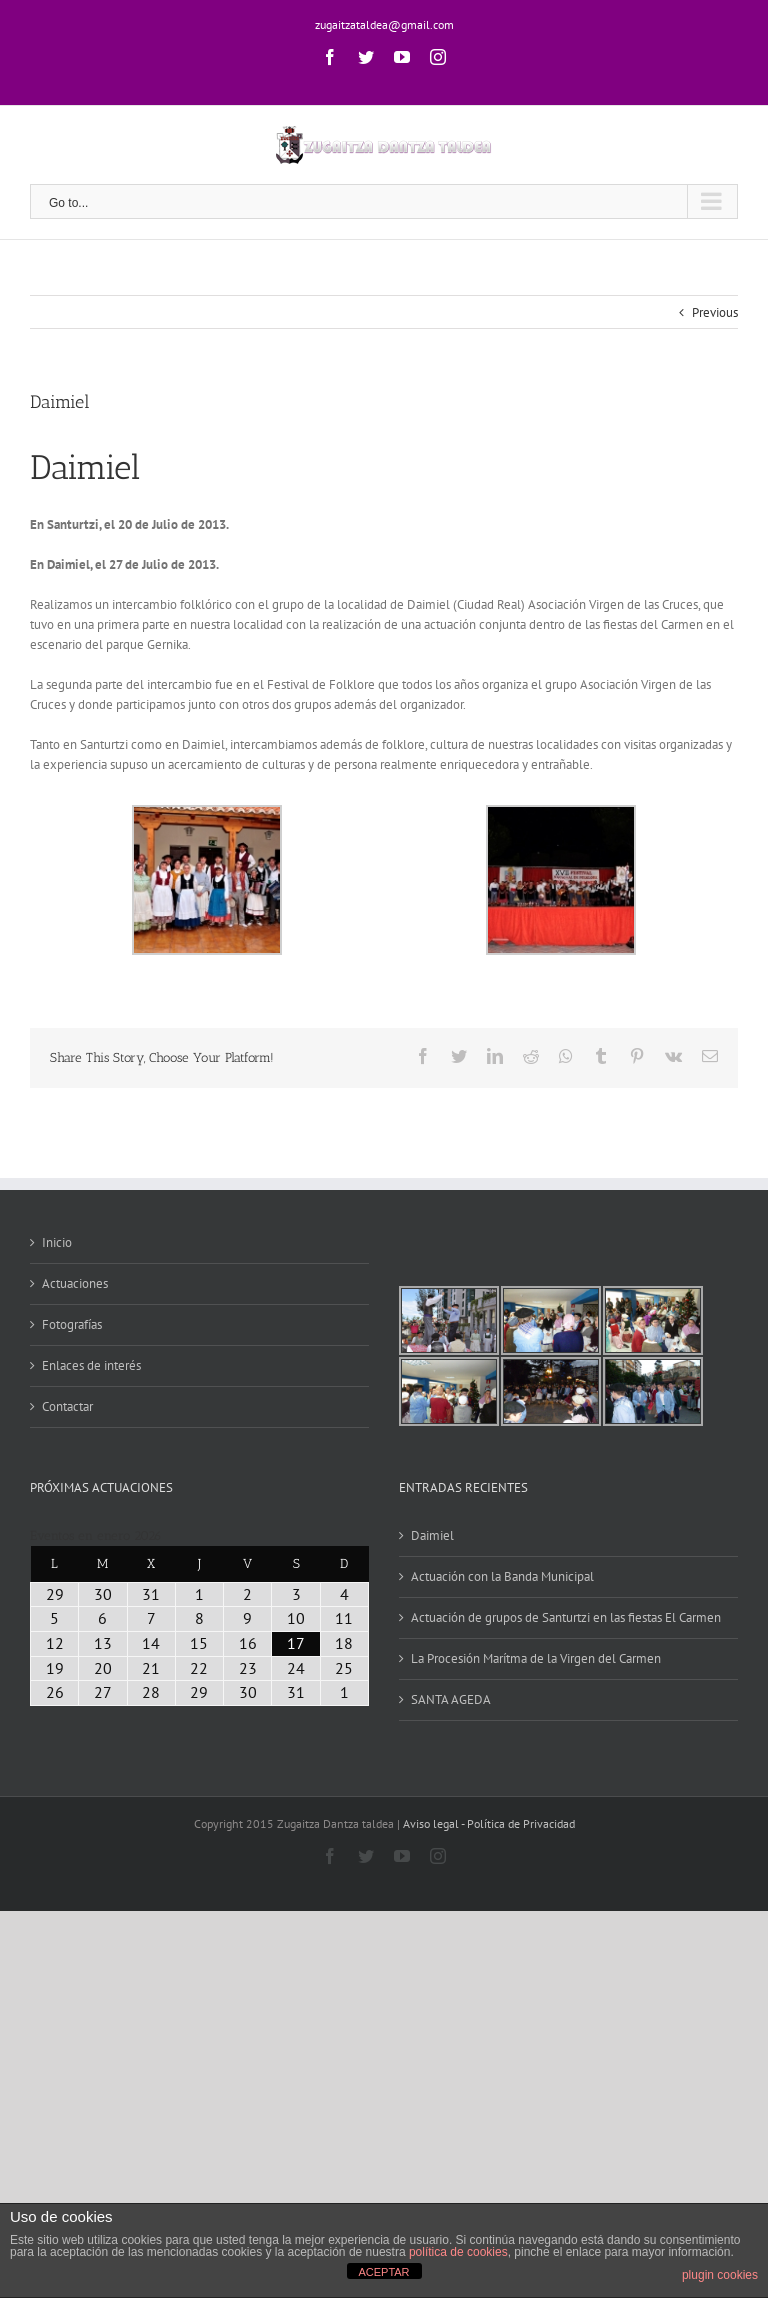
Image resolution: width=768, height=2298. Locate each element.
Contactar (67, 1406)
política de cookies (458, 2252)
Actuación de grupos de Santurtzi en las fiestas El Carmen (566, 1617)
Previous (715, 312)
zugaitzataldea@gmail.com (384, 24)
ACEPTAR (383, 2272)
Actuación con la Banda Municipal (502, 1576)
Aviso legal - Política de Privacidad (489, 1823)
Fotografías (72, 1324)
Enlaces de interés (91, 1365)
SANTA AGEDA (451, 1699)
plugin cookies (720, 2275)
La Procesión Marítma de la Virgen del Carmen (536, 1658)
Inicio (57, 1242)
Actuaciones (75, 1283)
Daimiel (432, 1535)
